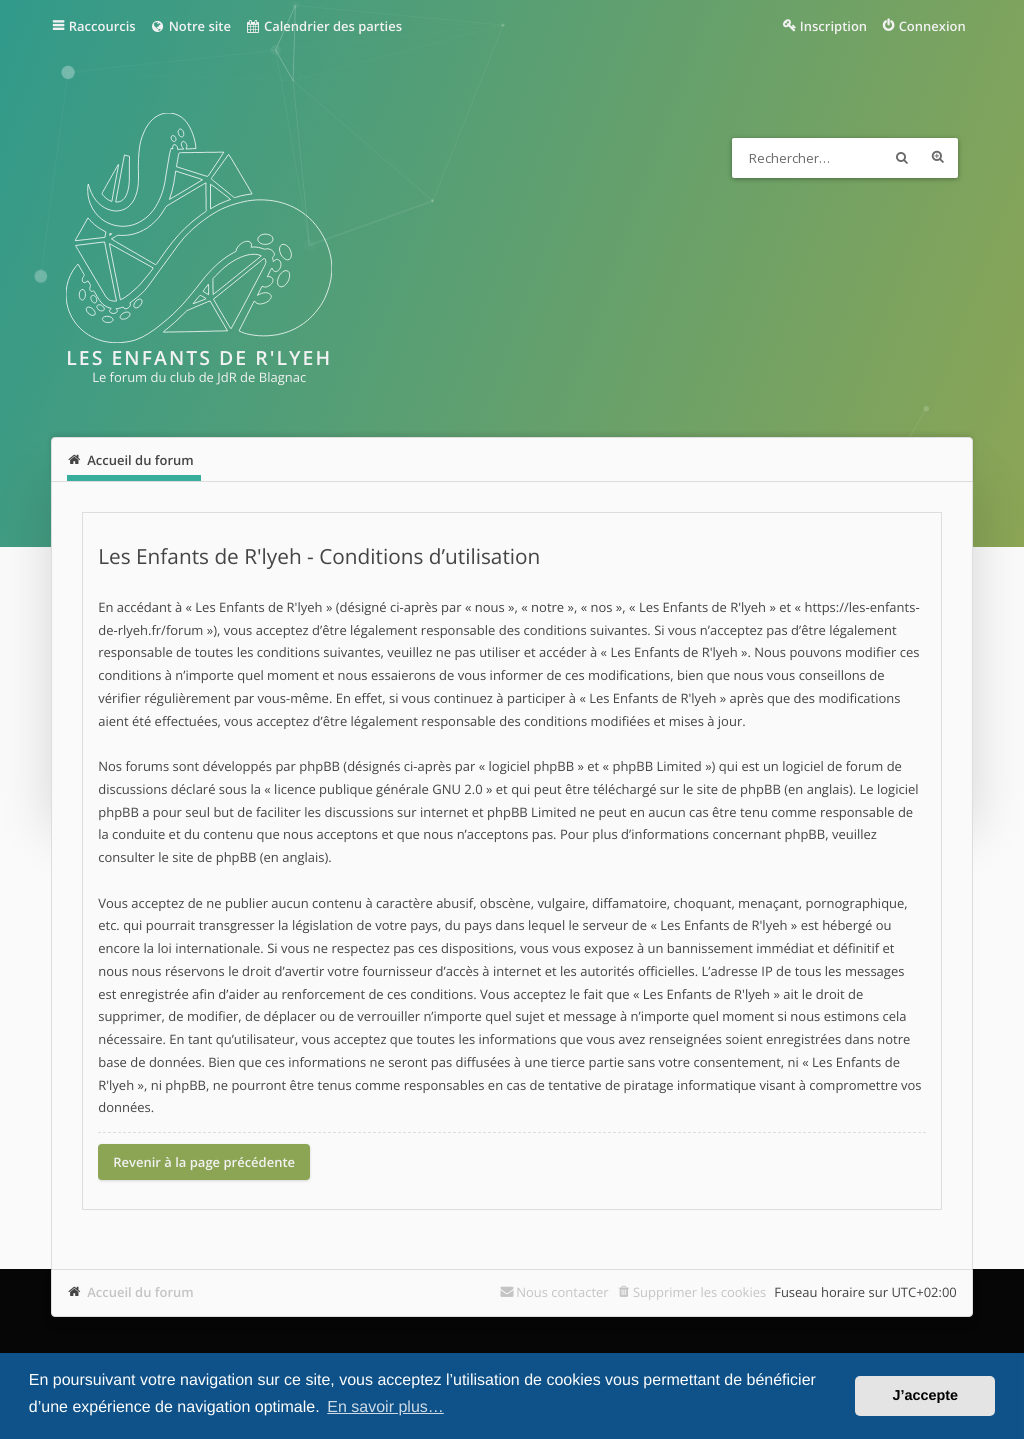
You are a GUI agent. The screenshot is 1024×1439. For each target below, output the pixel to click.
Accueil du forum (140, 1292)
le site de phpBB (732, 789)
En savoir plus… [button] (385, 1407)
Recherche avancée (938, 158)
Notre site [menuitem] (190, 26)
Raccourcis (102, 26)
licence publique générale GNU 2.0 (378, 789)
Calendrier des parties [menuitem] (323, 26)
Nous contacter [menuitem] (562, 1292)
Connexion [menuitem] (932, 26)
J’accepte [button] (925, 1396)
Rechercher (902, 158)
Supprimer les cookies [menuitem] (699, 1292)
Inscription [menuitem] (833, 26)
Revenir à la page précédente (204, 1162)
